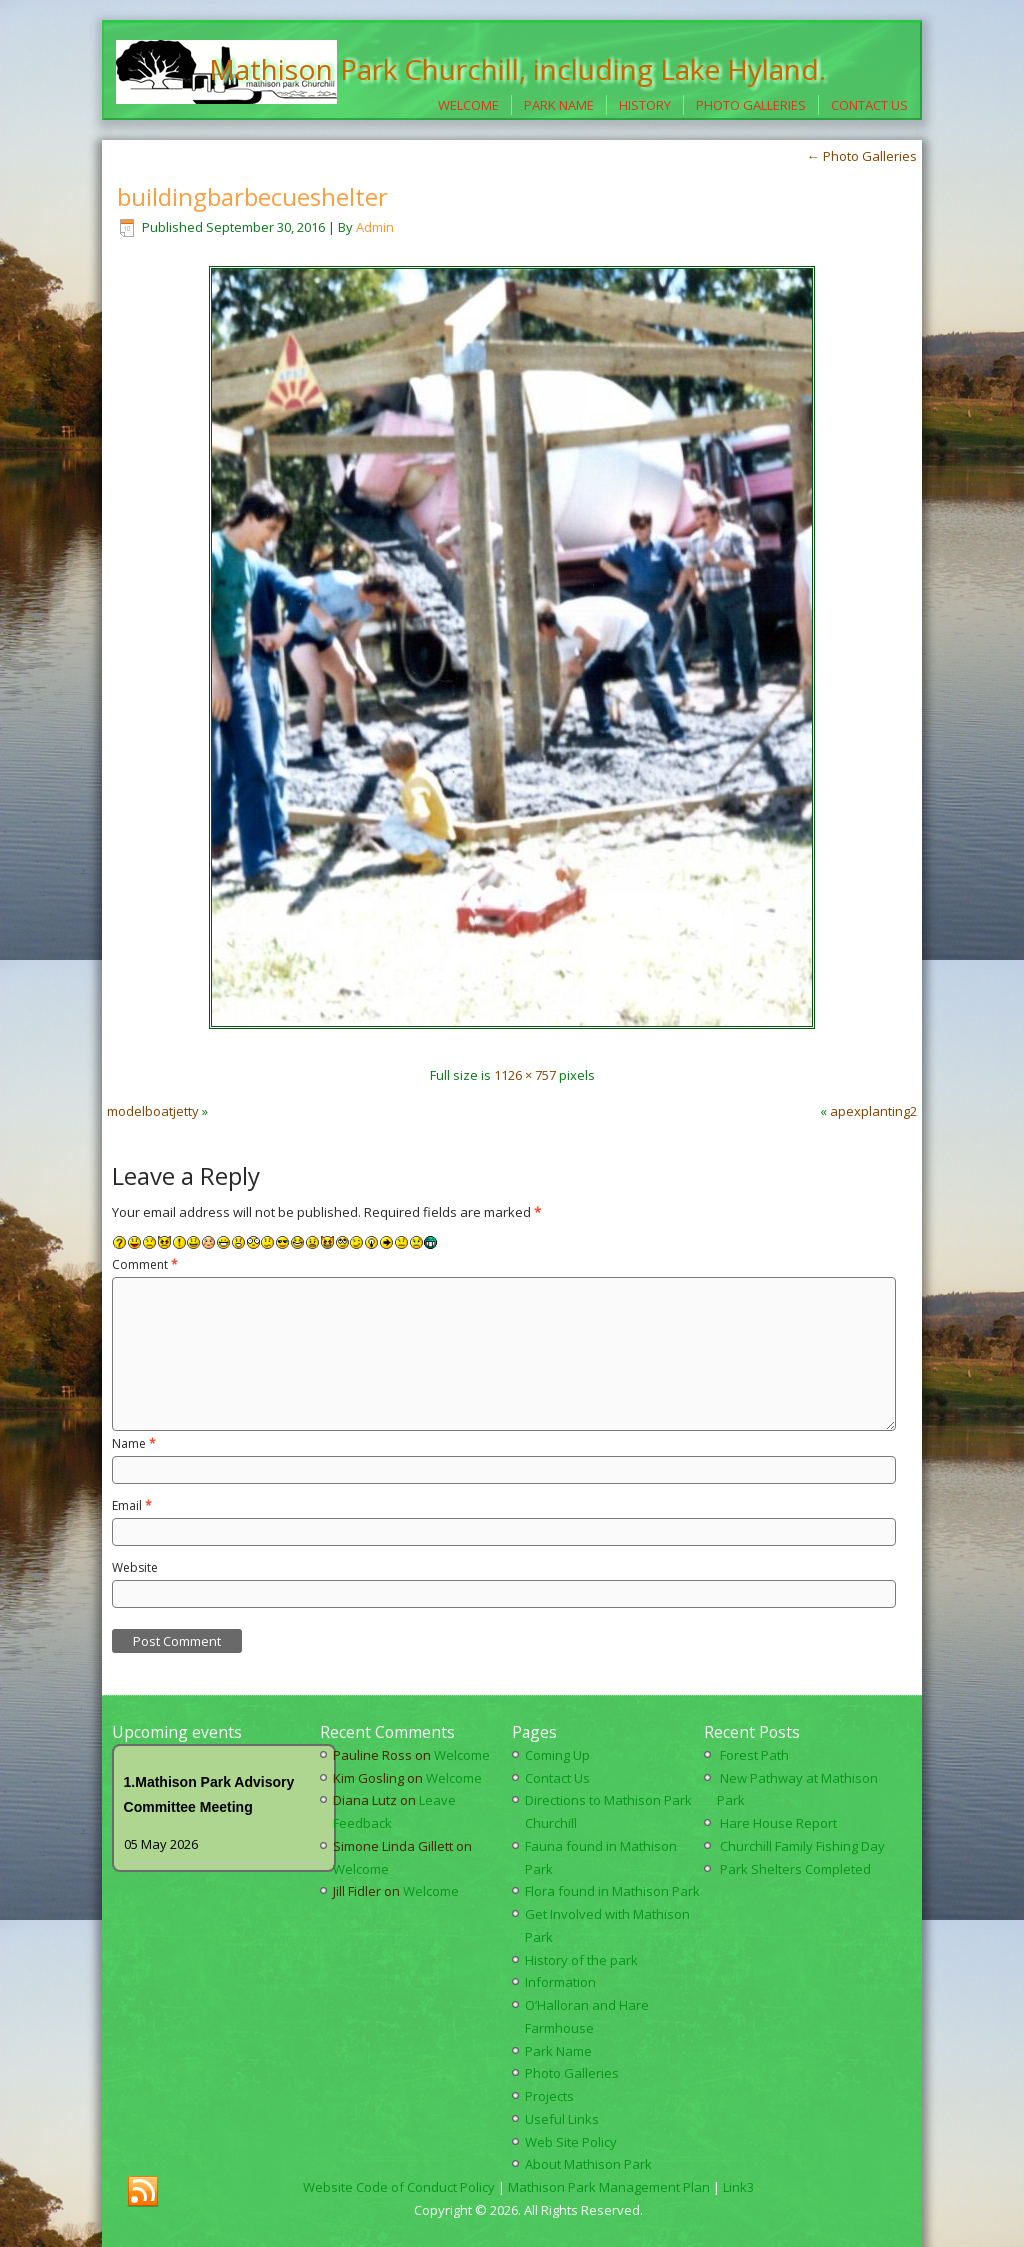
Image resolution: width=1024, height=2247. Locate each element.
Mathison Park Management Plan (609, 2187)
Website (135, 1567)
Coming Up (557, 1755)
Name (134, 1443)
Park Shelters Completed (795, 1869)
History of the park (581, 1960)
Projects (549, 2096)
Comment (145, 1264)
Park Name (559, 105)
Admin (375, 227)
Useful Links (562, 2119)
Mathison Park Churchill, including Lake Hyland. (517, 69)
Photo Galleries (751, 105)
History (645, 105)
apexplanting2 (873, 1111)
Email (132, 1505)
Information (560, 1982)
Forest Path (754, 1755)
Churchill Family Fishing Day (802, 1846)
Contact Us (869, 105)
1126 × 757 (525, 1075)
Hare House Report (778, 1823)
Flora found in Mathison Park (612, 1891)
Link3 (738, 2187)
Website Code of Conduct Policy (399, 2187)
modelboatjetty (153, 1111)
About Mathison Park (588, 2164)
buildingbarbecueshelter (252, 196)
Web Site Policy (571, 2142)
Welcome (468, 105)
